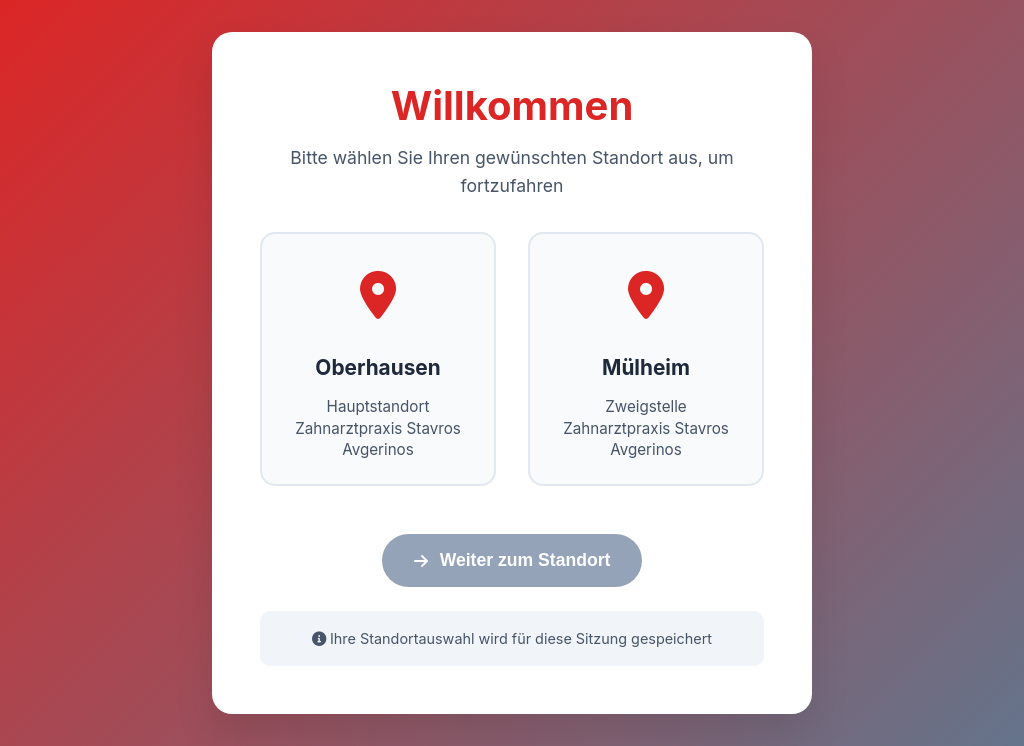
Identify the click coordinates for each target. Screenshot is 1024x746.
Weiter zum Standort (512, 560)
